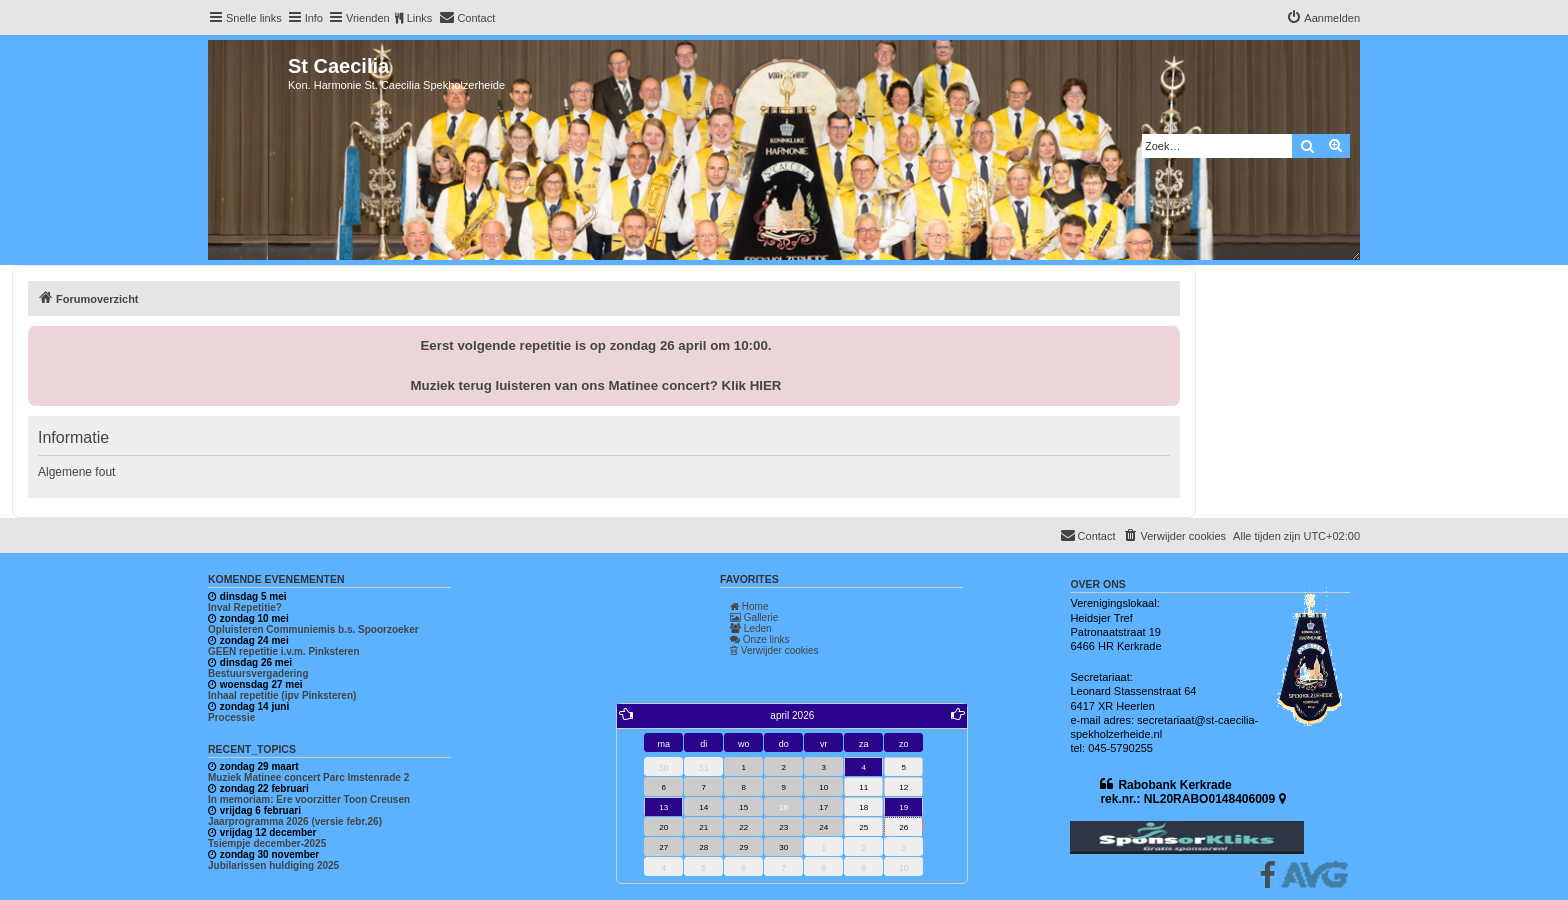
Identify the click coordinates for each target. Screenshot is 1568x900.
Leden (751, 628)
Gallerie (754, 617)
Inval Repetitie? (245, 607)
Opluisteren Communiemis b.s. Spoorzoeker (313, 629)
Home (749, 606)
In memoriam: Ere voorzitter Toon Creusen (309, 799)
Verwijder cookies (774, 650)
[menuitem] (467, 18)
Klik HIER (752, 385)
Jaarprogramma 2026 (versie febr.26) (295, 821)
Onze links (759, 639)
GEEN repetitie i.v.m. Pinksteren (284, 651)
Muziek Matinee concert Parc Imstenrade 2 (308, 777)
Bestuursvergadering (258, 673)
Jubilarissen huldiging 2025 (273, 865)
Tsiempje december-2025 (267, 843)
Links (420, 18)
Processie (231, 717)
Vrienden (368, 18)
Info (314, 18)
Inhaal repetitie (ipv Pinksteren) (282, 695)
